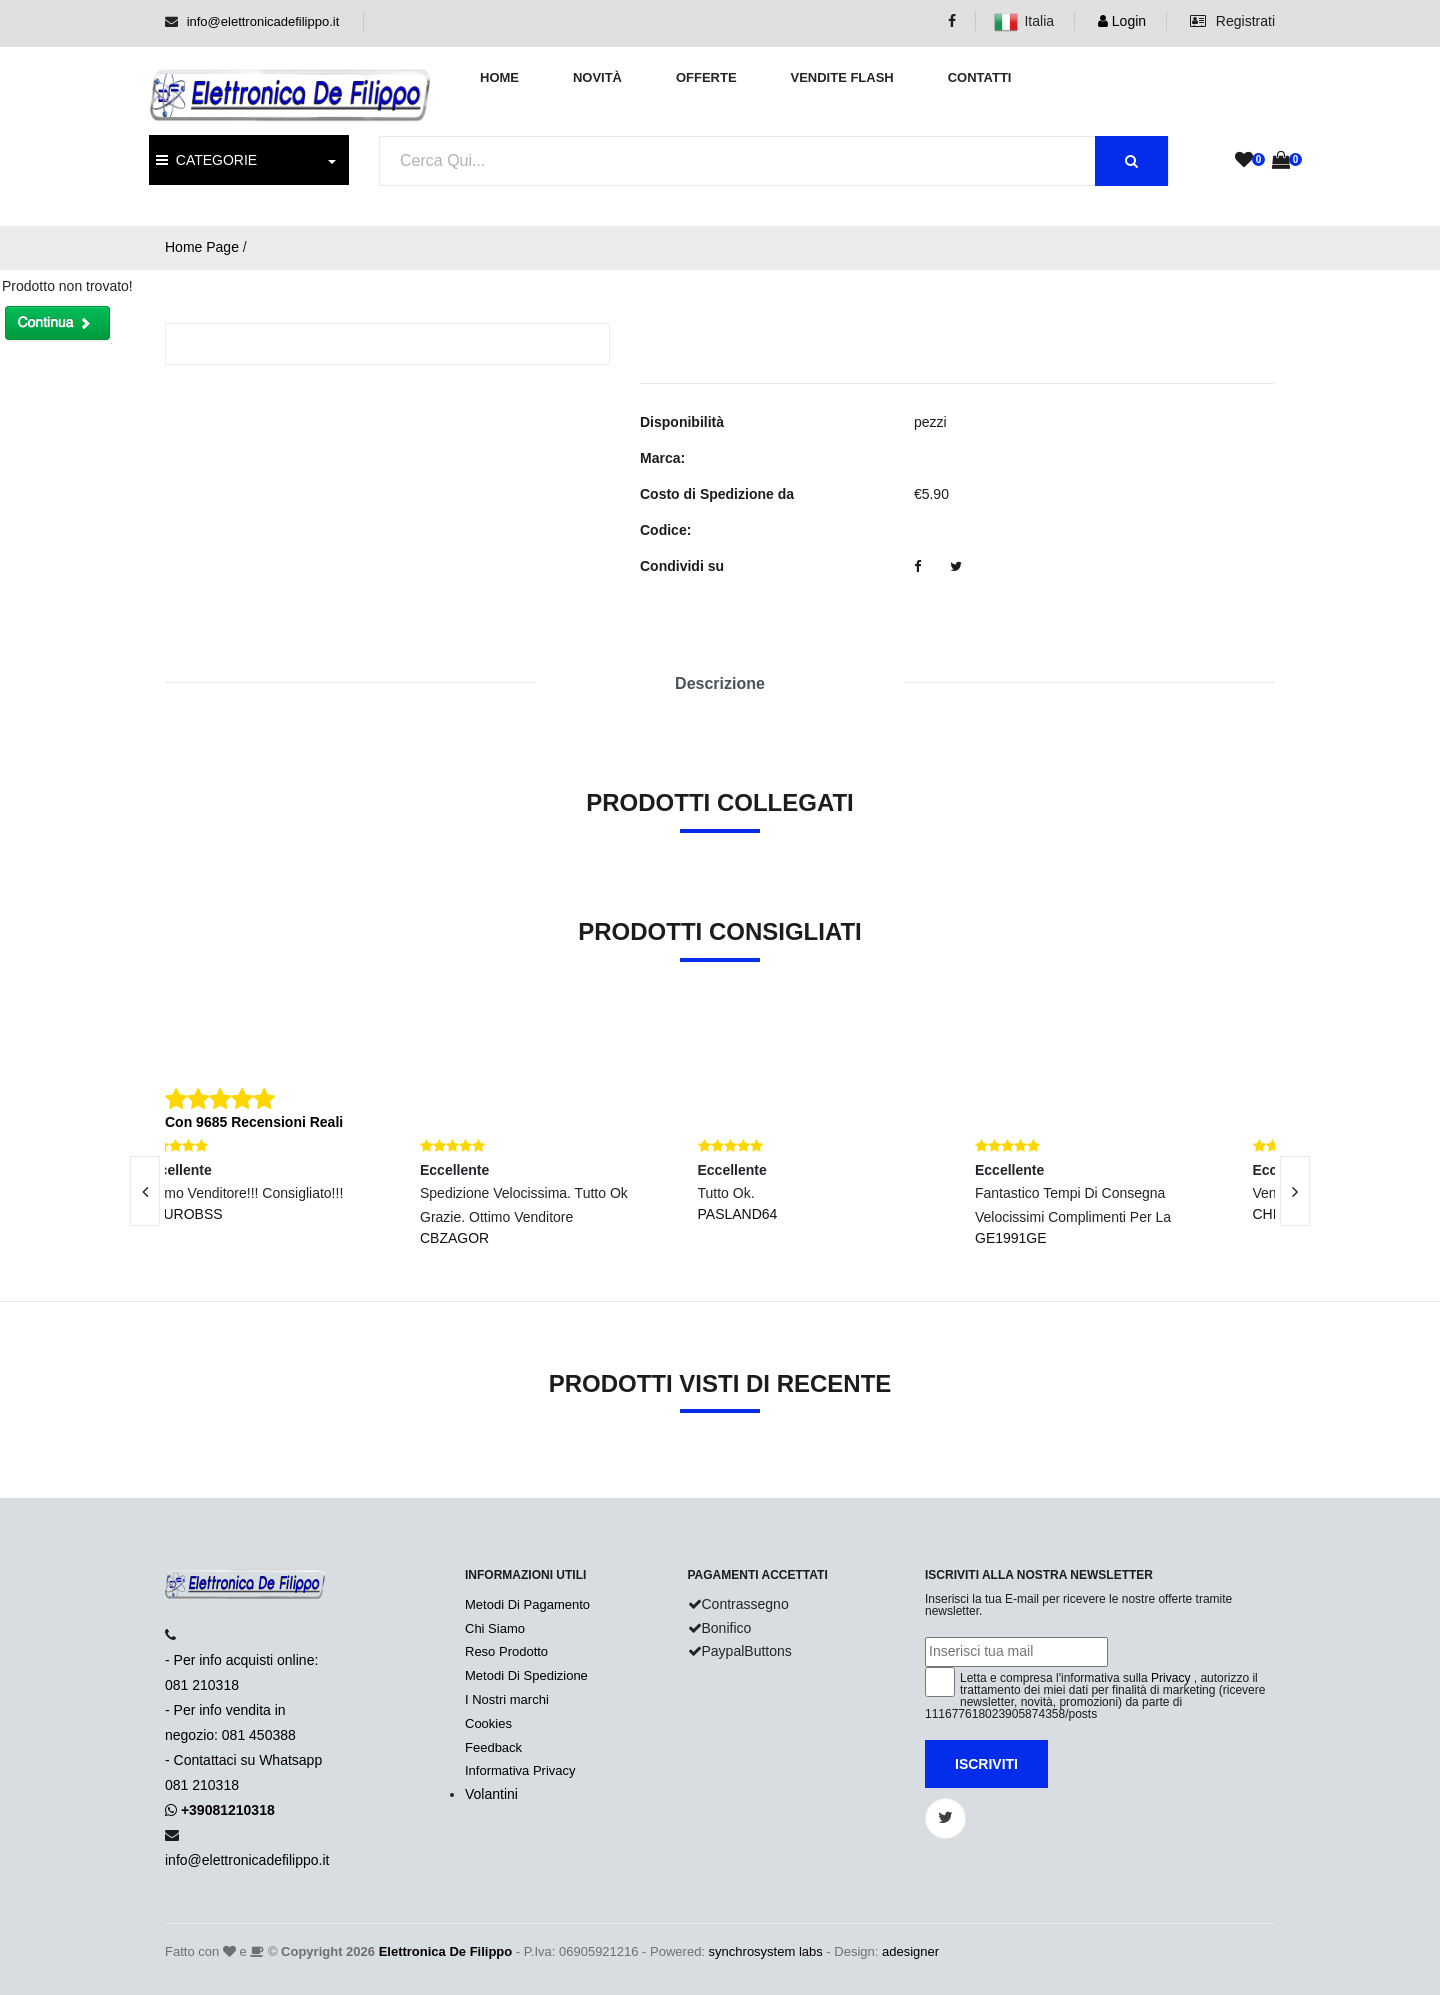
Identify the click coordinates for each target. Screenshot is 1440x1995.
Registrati (1232, 21)
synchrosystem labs (766, 1951)
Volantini (491, 1794)
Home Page (202, 247)
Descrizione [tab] (720, 683)
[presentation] (145, 1191)
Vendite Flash (841, 77)
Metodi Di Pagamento (527, 1604)
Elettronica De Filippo (446, 1951)
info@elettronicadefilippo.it (263, 21)
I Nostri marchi (507, 1699)
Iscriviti (986, 1764)
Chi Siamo (495, 1628)
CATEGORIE (206, 160)
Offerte (706, 77)
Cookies (488, 1723)
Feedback (493, 1747)
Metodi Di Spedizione (526, 1675)
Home (499, 77)
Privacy (1170, 1678)
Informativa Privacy (520, 1770)
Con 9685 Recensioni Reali (254, 1122)
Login (1122, 21)
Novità (597, 77)
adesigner (910, 1951)
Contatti (980, 77)
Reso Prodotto (506, 1651)
